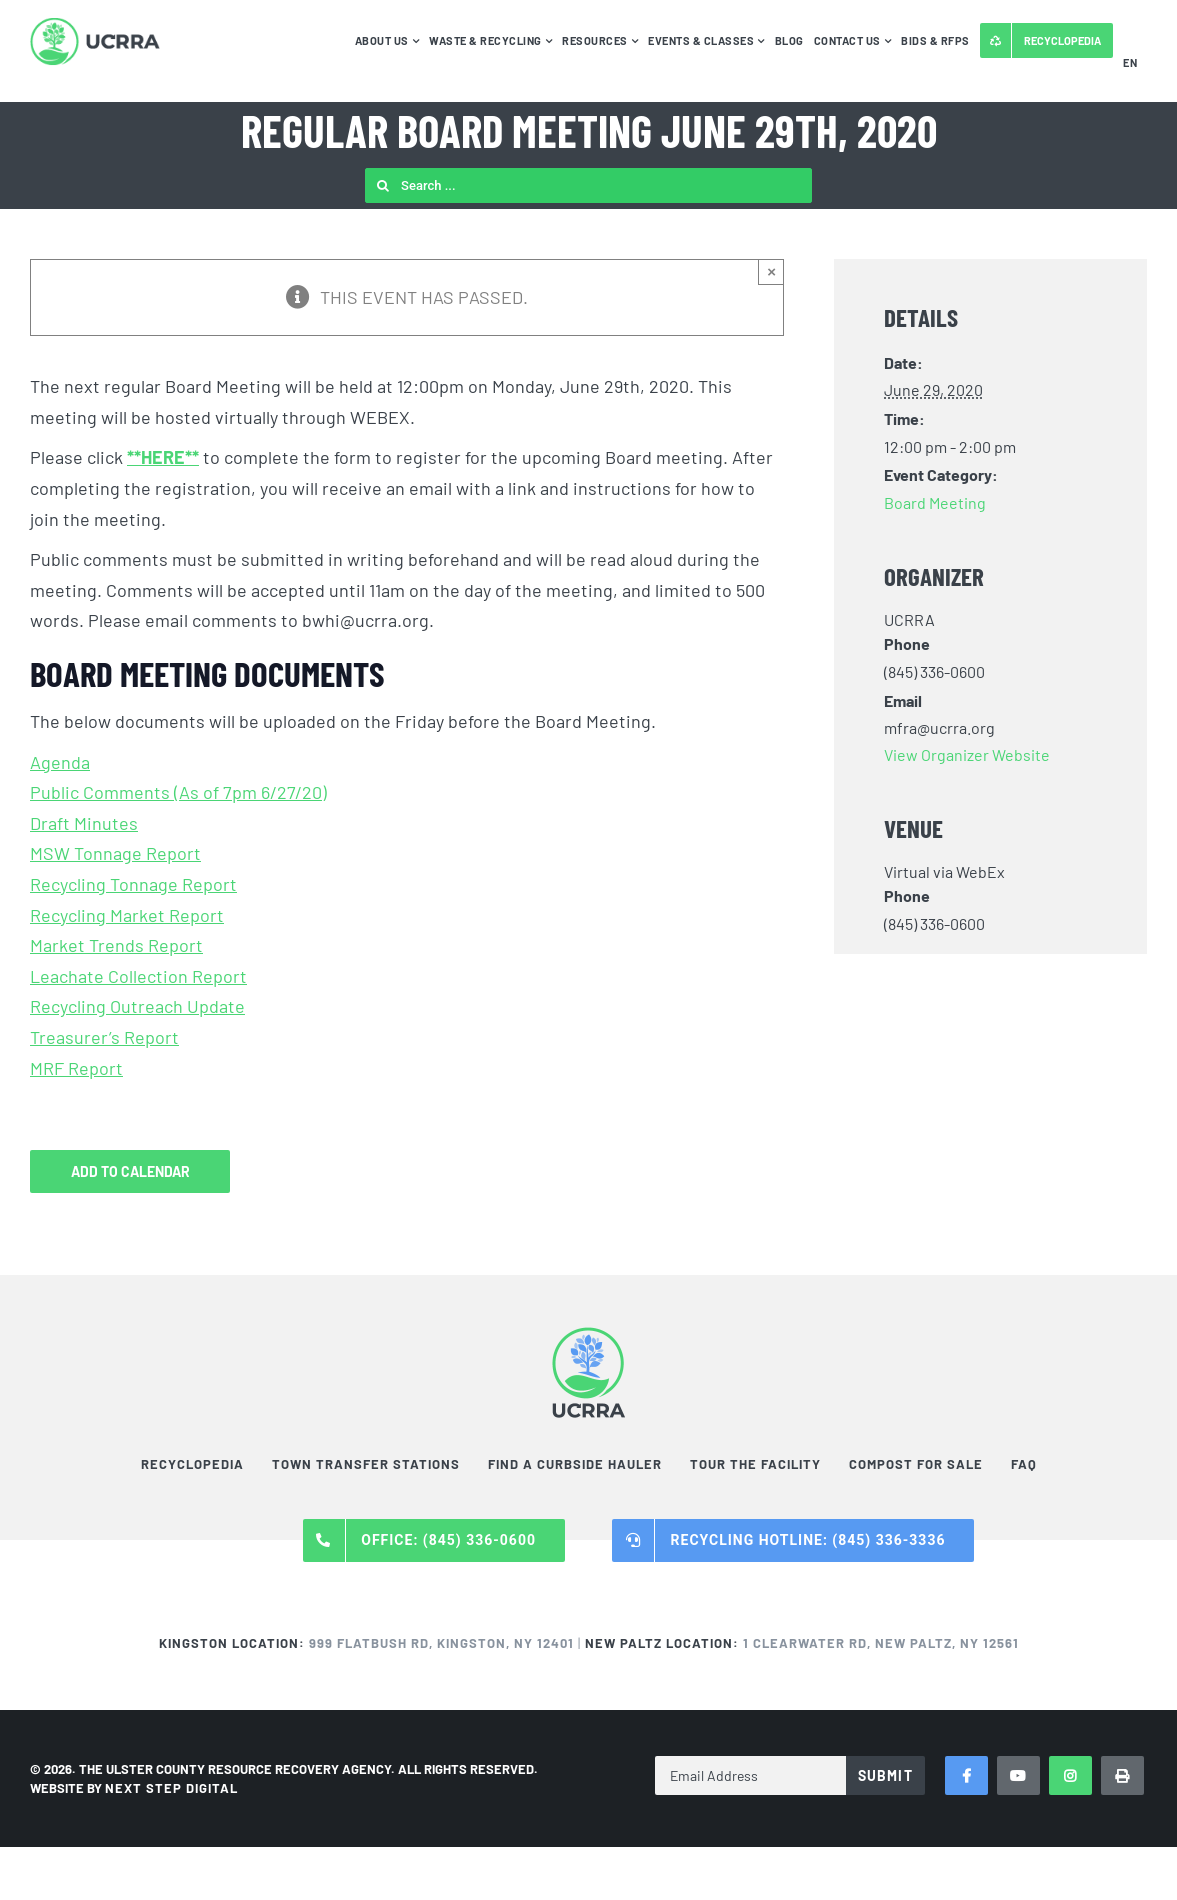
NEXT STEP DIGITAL (171, 1788)
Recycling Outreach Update (137, 1006)
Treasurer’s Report (104, 1037)
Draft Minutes (84, 823)
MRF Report (76, 1068)
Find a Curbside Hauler (575, 1464)
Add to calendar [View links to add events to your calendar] (130, 1171)
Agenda (60, 762)
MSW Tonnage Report (115, 853)
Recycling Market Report (127, 915)
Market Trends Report (116, 945)
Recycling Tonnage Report (133, 884)
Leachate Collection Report (138, 976)
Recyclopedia (192, 1464)
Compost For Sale (916, 1464)
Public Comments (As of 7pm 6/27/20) (178, 792)
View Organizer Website (967, 754)
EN (1130, 62)
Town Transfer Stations (366, 1464)
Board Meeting (935, 502)
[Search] (382, 185)
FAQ (1024, 1464)
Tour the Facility (755, 1464)
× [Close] (771, 271)
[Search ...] (588, 185)
